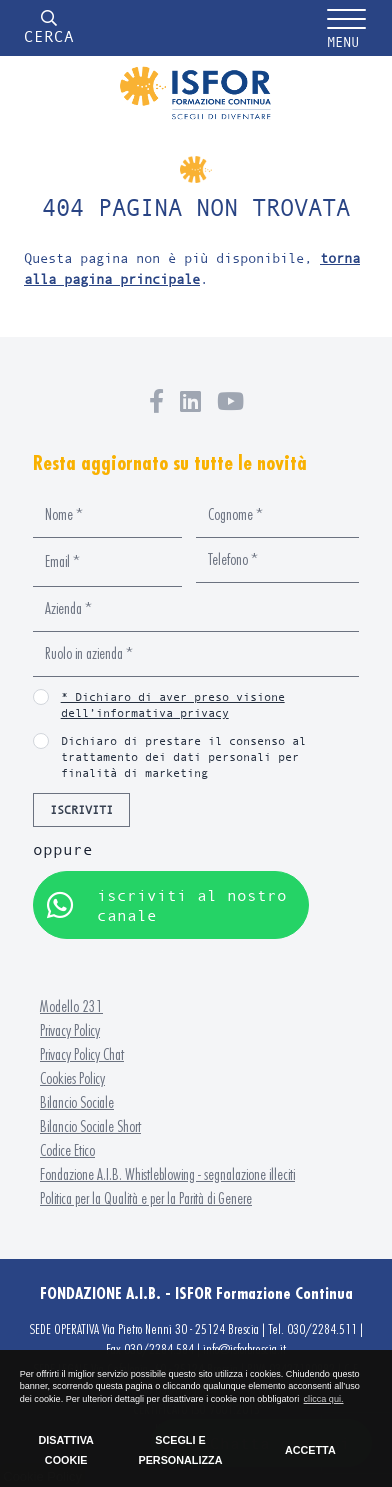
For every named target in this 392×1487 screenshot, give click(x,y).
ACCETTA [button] (310, 1450)
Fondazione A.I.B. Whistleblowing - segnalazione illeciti (167, 1174)
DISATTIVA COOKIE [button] (65, 1450)
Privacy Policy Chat (82, 1054)
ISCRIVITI (81, 809)
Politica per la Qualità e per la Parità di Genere (146, 1198)
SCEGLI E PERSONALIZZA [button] (180, 1450)
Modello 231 (71, 1006)
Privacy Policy (70, 1030)
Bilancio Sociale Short (90, 1126)
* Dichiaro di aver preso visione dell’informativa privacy (173, 704)
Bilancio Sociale (77, 1102)
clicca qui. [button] (324, 1399)
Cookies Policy (72, 1078)
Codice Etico (67, 1150)
